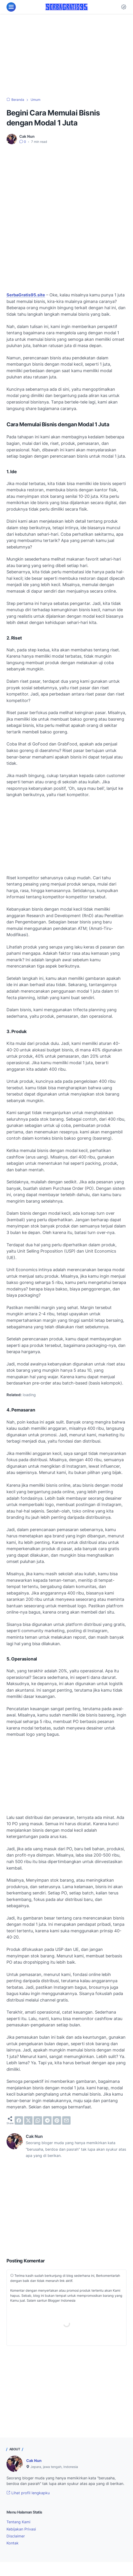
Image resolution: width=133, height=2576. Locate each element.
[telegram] (47, 2120)
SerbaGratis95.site (25, 294)
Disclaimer (15, 2536)
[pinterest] (57, 2120)
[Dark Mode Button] (124, 7)
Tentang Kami (18, 2522)
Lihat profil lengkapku (28, 2493)
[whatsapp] (38, 2120)
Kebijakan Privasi (21, 2529)
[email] (66, 2120)
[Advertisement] (66, 55)
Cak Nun (34, 2460)
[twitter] (28, 2120)
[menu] (11, 7)
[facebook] (19, 2120)
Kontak (12, 2543)
